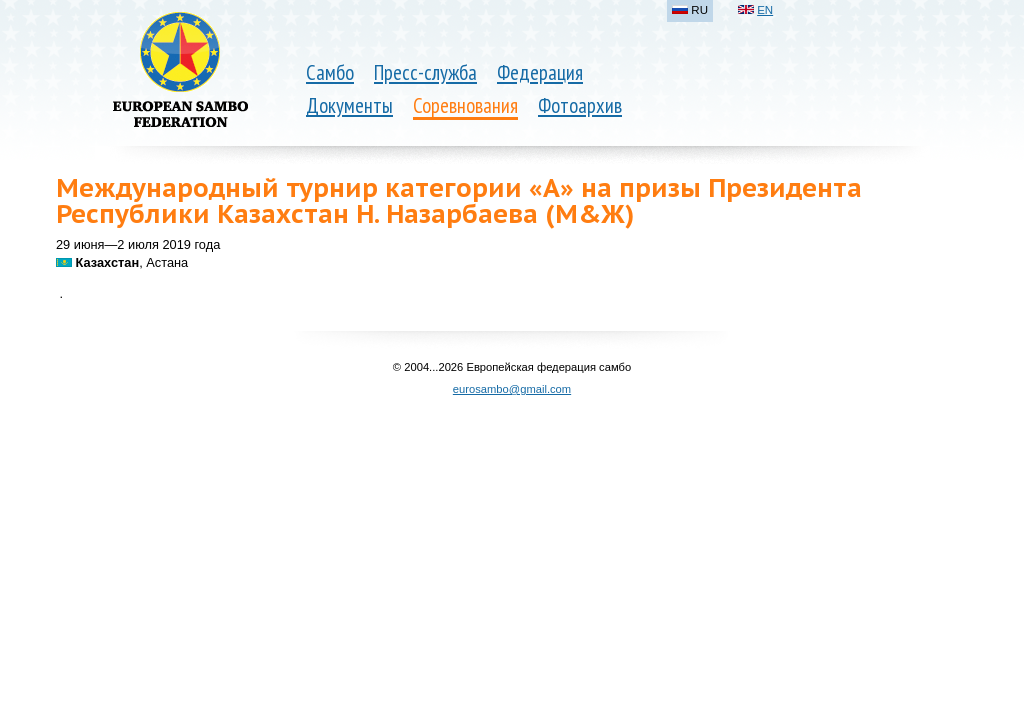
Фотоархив (580, 105)
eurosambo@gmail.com (512, 389)
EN (765, 10)
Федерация (540, 72)
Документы (349, 105)
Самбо (330, 72)
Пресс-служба (425, 72)
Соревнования (465, 105)
